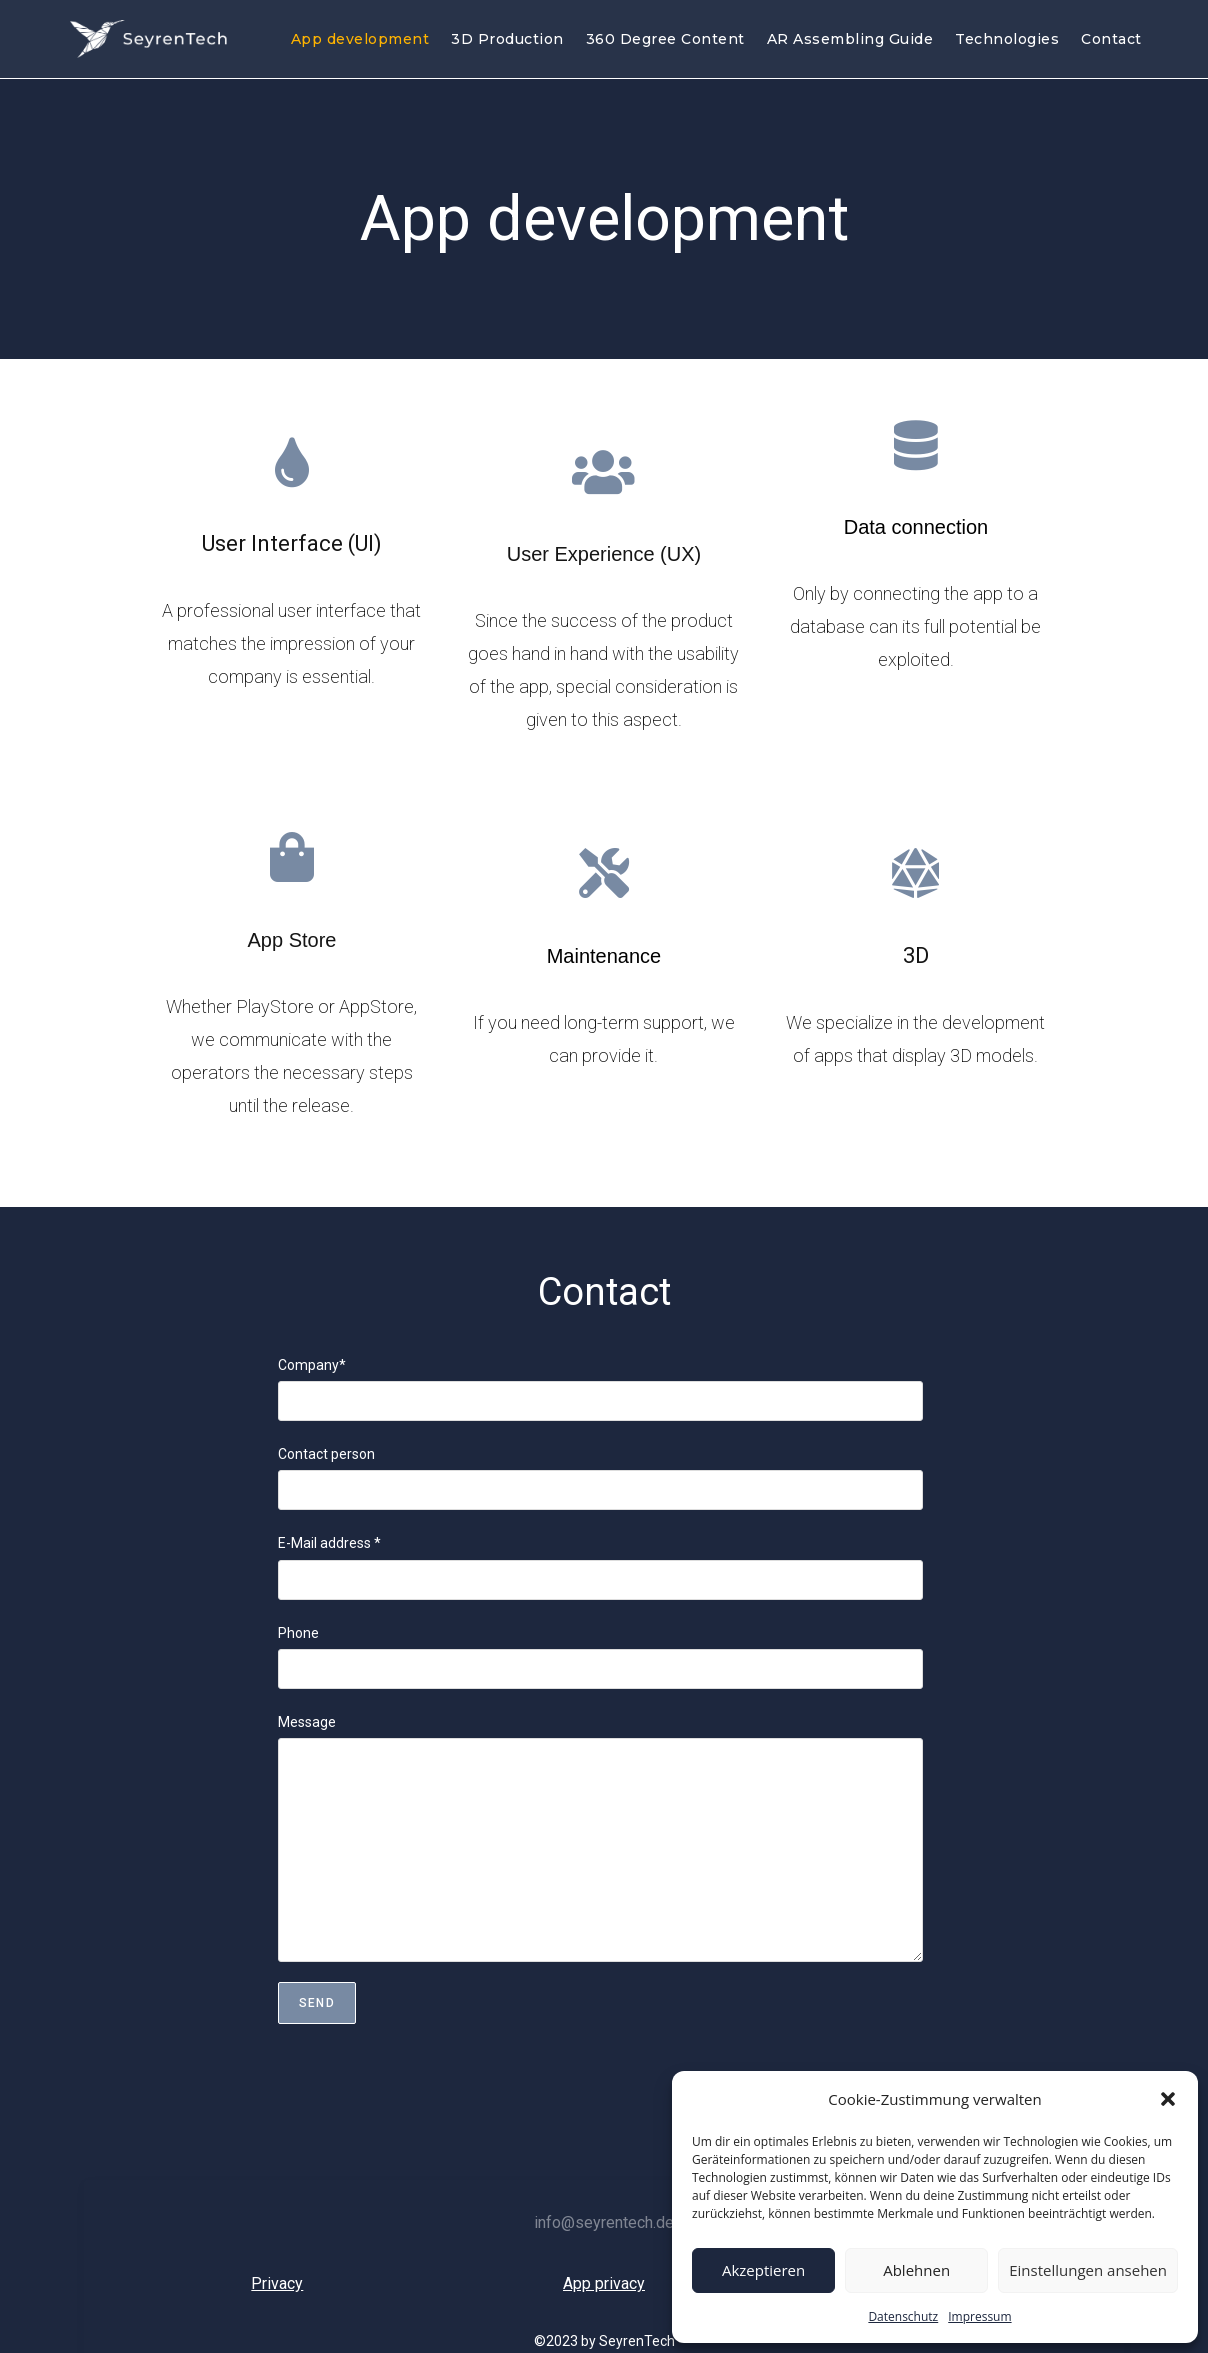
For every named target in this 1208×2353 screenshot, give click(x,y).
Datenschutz (903, 2316)
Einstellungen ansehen (1088, 2270)
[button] (1168, 2099)
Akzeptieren (763, 2270)
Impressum (979, 2316)
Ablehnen (916, 2270)
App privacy (604, 2283)
